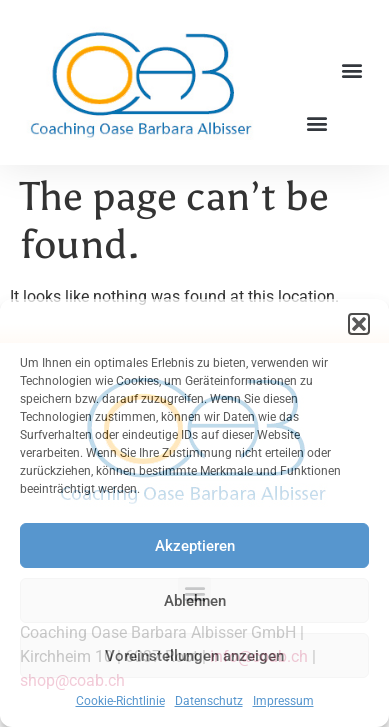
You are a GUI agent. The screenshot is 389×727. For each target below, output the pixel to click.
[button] (359, 324)
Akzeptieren (195, 546)
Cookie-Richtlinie (120, 701)
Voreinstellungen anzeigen (194, 656)
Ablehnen (195, 601)
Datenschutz (209, 701)
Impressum (283, 701)
